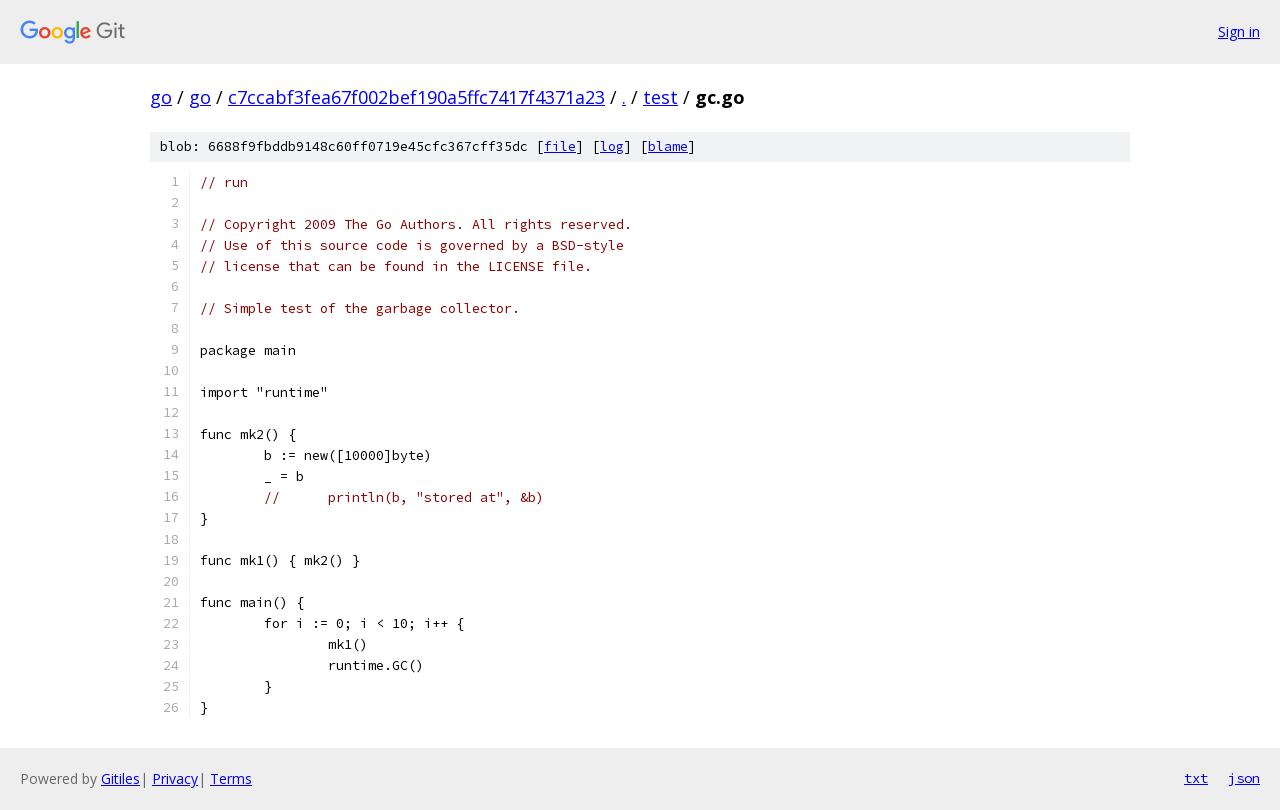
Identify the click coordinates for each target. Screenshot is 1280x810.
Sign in (1239, 31)
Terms (231, 778)
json (1244, 778)
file (560, 146)
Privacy (175, 778)
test (660, 97)
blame (668, 146)
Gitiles (120, 778)
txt (1196, 778)
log (612, 146)
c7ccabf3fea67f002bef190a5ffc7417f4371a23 (416, 97)
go (161, 97)
